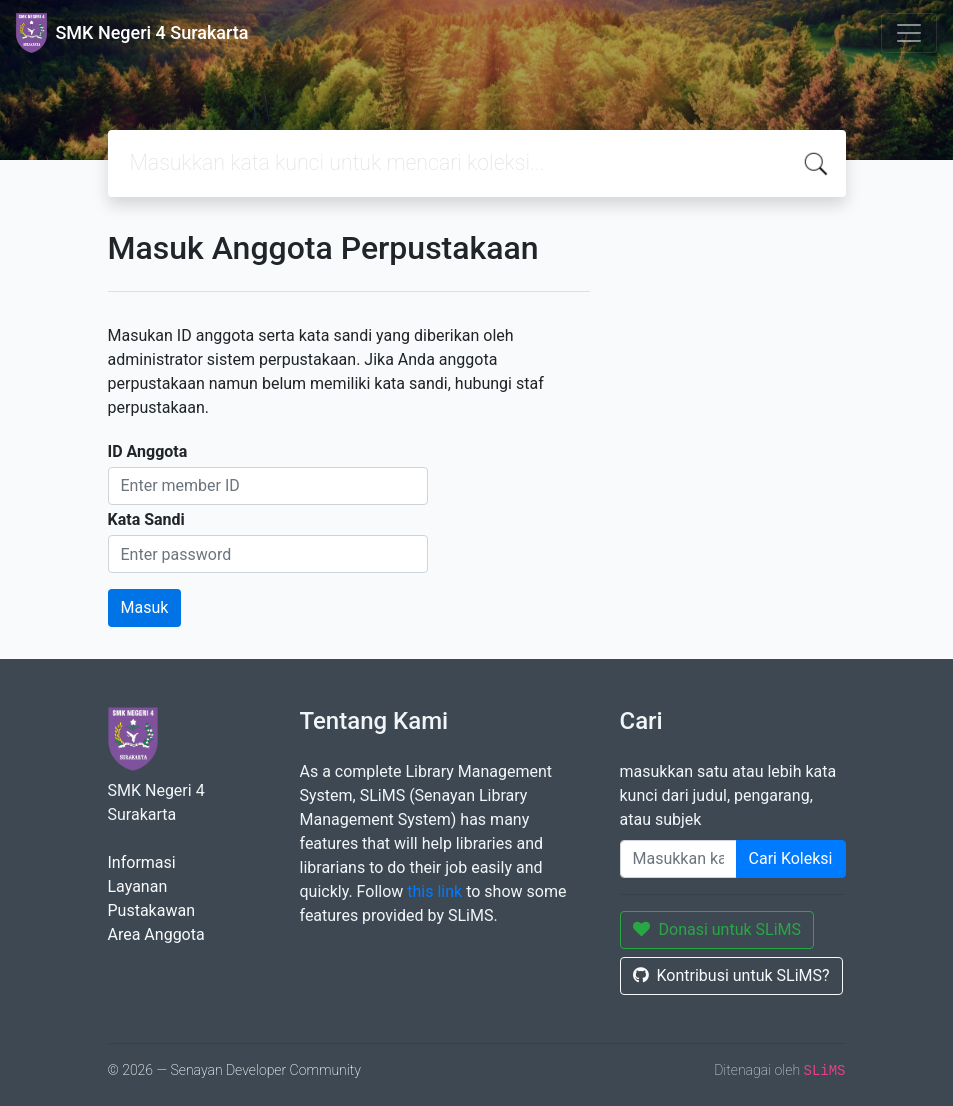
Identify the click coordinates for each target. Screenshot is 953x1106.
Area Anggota (156, 934)
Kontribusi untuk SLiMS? (731, 975)
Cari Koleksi (791, 858)
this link (434, 891)
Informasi (142, 862)
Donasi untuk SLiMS (717, 929)
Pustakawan (151, 910)
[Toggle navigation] (909, 33)
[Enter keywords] (678, 859)
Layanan (138, 886)
